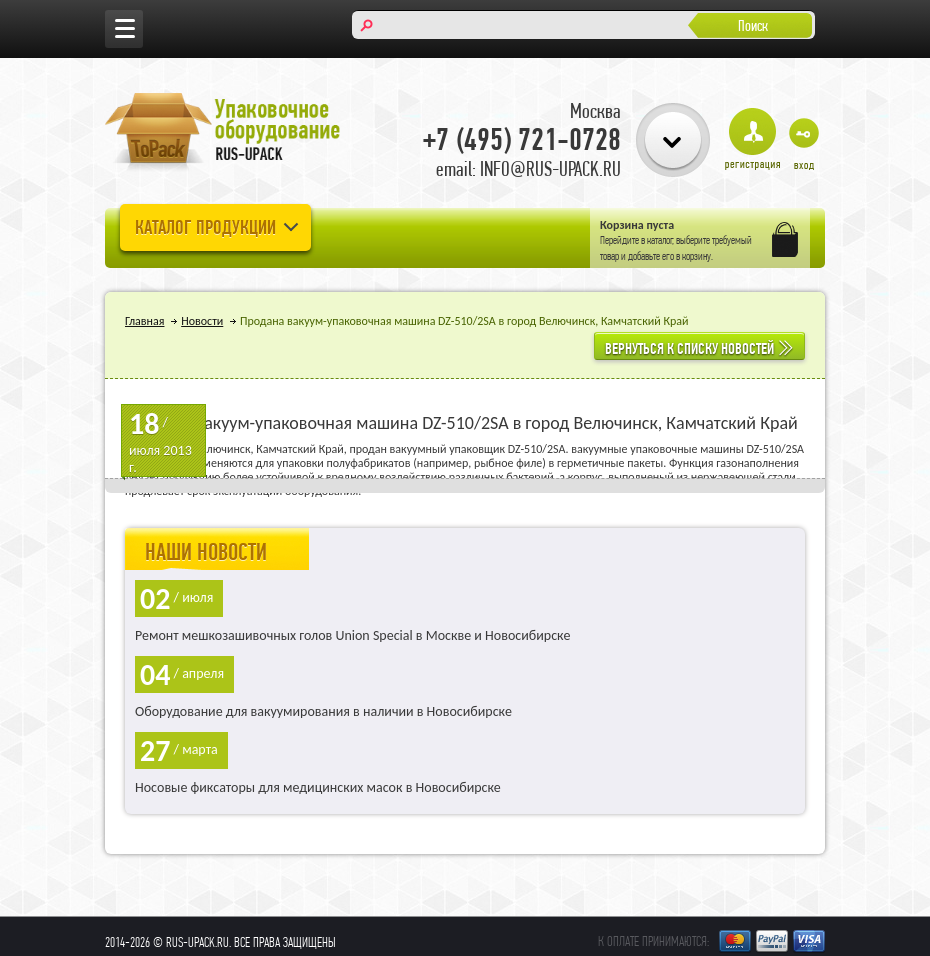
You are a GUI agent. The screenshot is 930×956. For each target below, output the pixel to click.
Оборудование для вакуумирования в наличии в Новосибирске (323, 711)
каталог (660, 240)
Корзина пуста (637, 225)
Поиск (753, 25)
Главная (144, 321)
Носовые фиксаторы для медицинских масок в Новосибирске (318, 787)
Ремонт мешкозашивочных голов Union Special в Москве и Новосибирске (352, 635)
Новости (202, 321)
